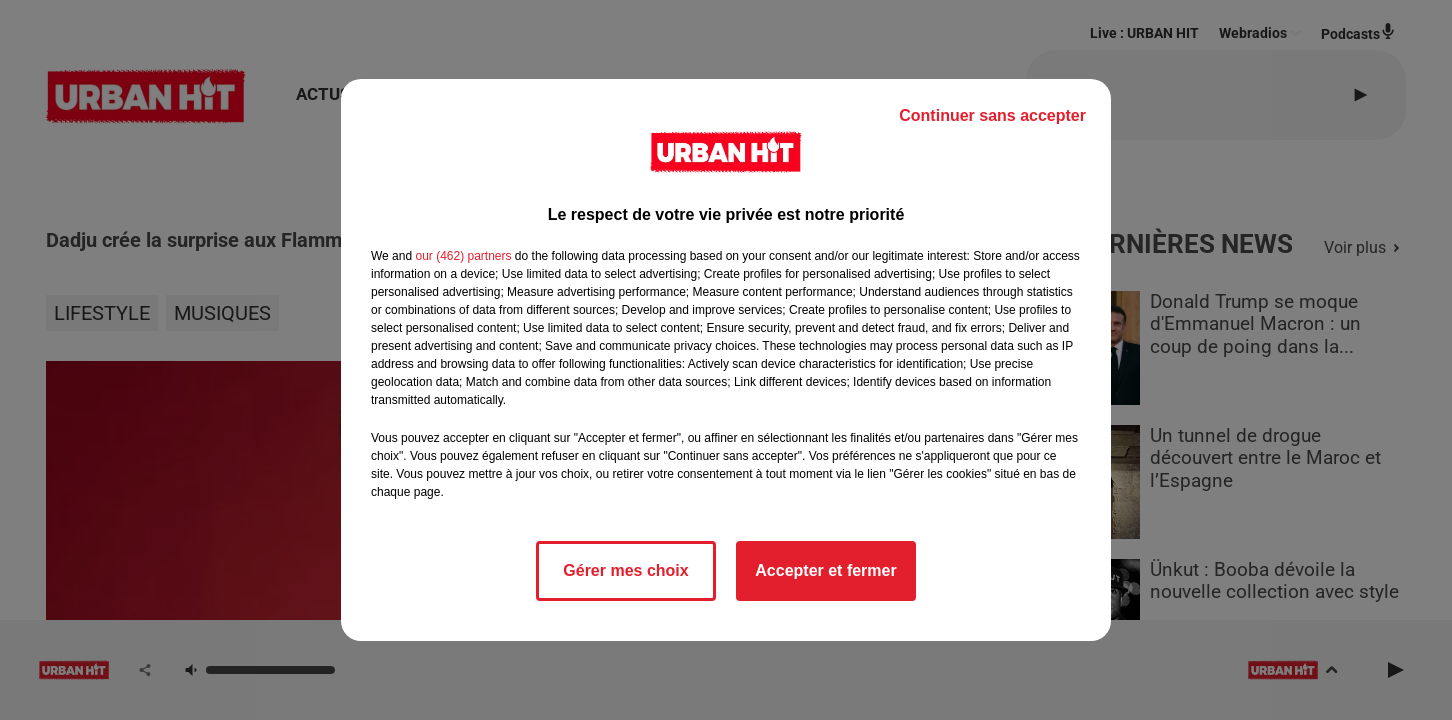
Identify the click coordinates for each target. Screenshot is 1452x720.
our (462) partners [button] (463, 256)
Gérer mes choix (625, 570)
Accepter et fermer (825, 570)
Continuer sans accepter (992, 115)
